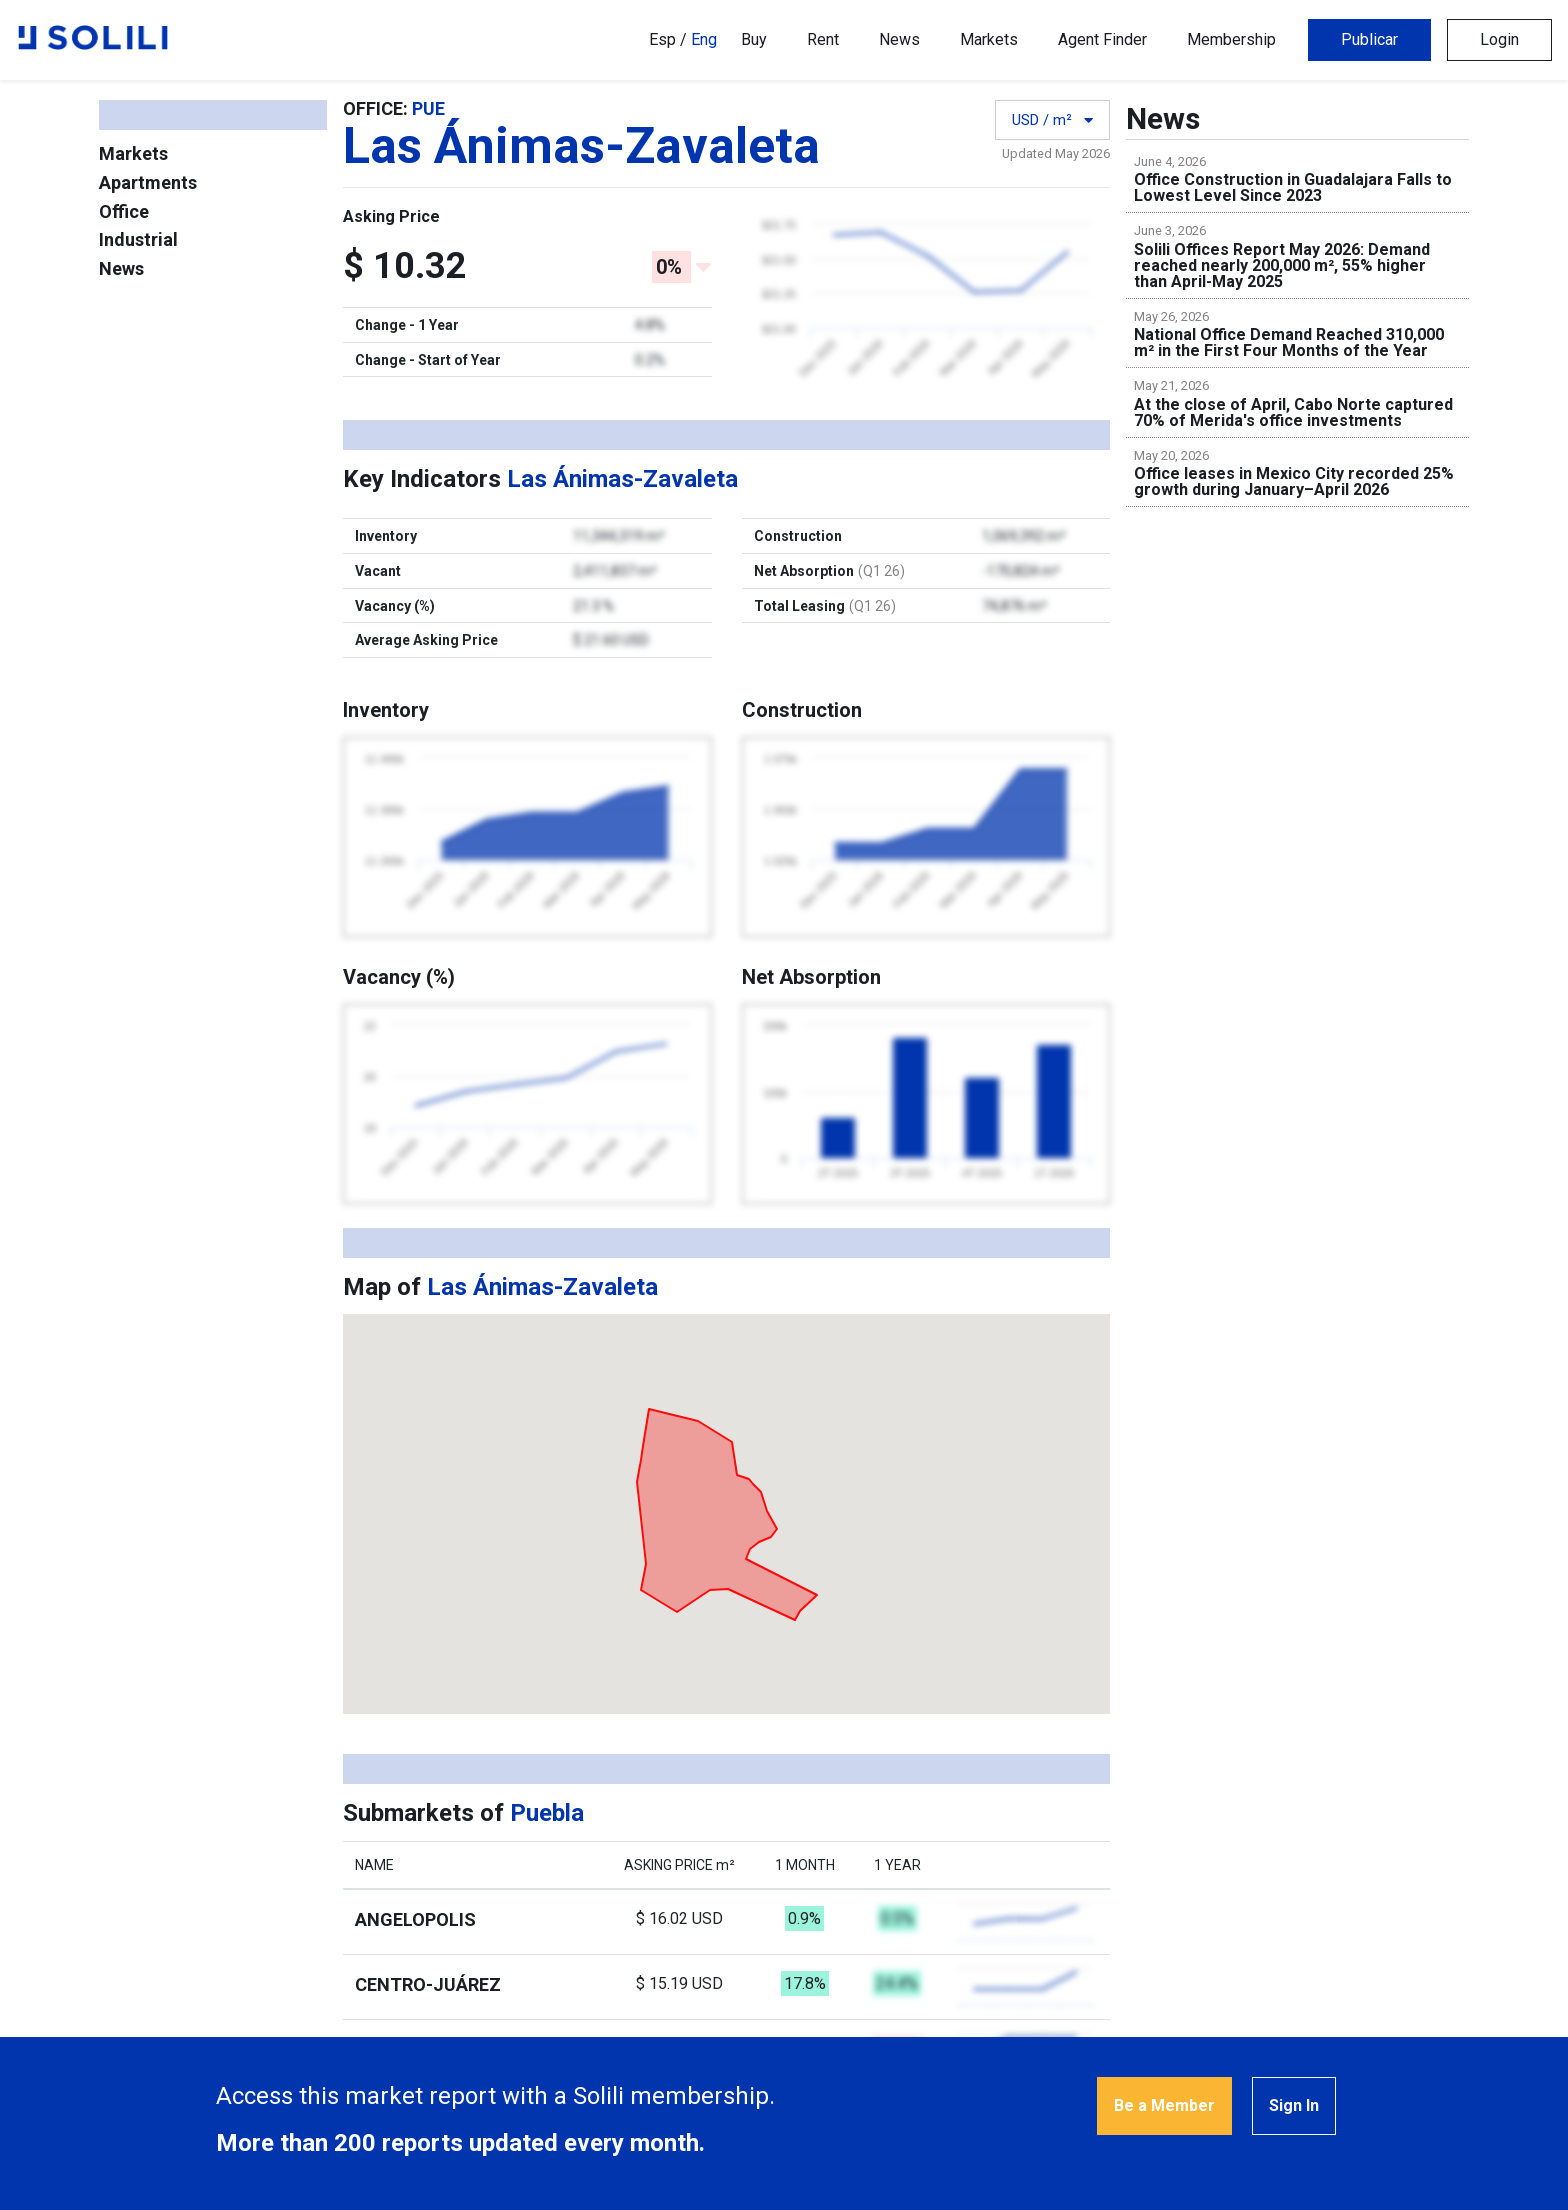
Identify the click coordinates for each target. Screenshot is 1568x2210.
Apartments (148, 182)
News (899, 39)
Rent (823, 39)
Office (124, 211)
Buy (754, 39)
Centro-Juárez (428, 1984)
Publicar (1369, 39)
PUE (428, 108)
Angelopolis (415, 1919)
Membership (1231, 39)
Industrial (138, 239)
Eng (704, 39)
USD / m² (1052, 120)
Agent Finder (1102, 39)
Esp (662, 39)
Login (1499, 39)
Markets (989, 39)
